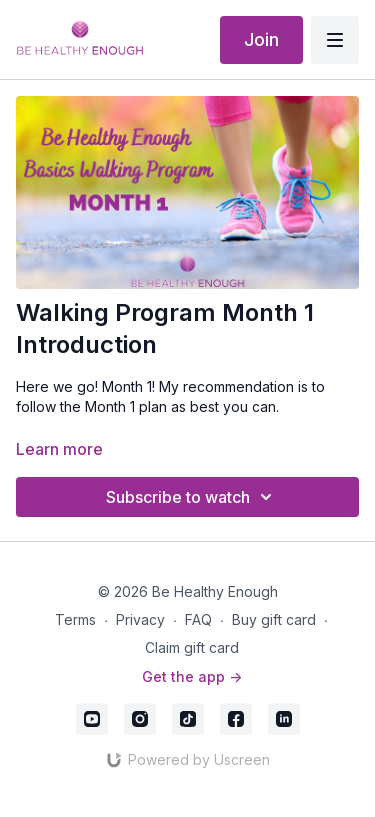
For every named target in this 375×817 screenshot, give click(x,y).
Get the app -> (192, 676)
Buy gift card (274, 619)
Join (261, 39)
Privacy (140, 619)
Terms (75, 619)
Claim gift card (192, 647)
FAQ (198, 619)
